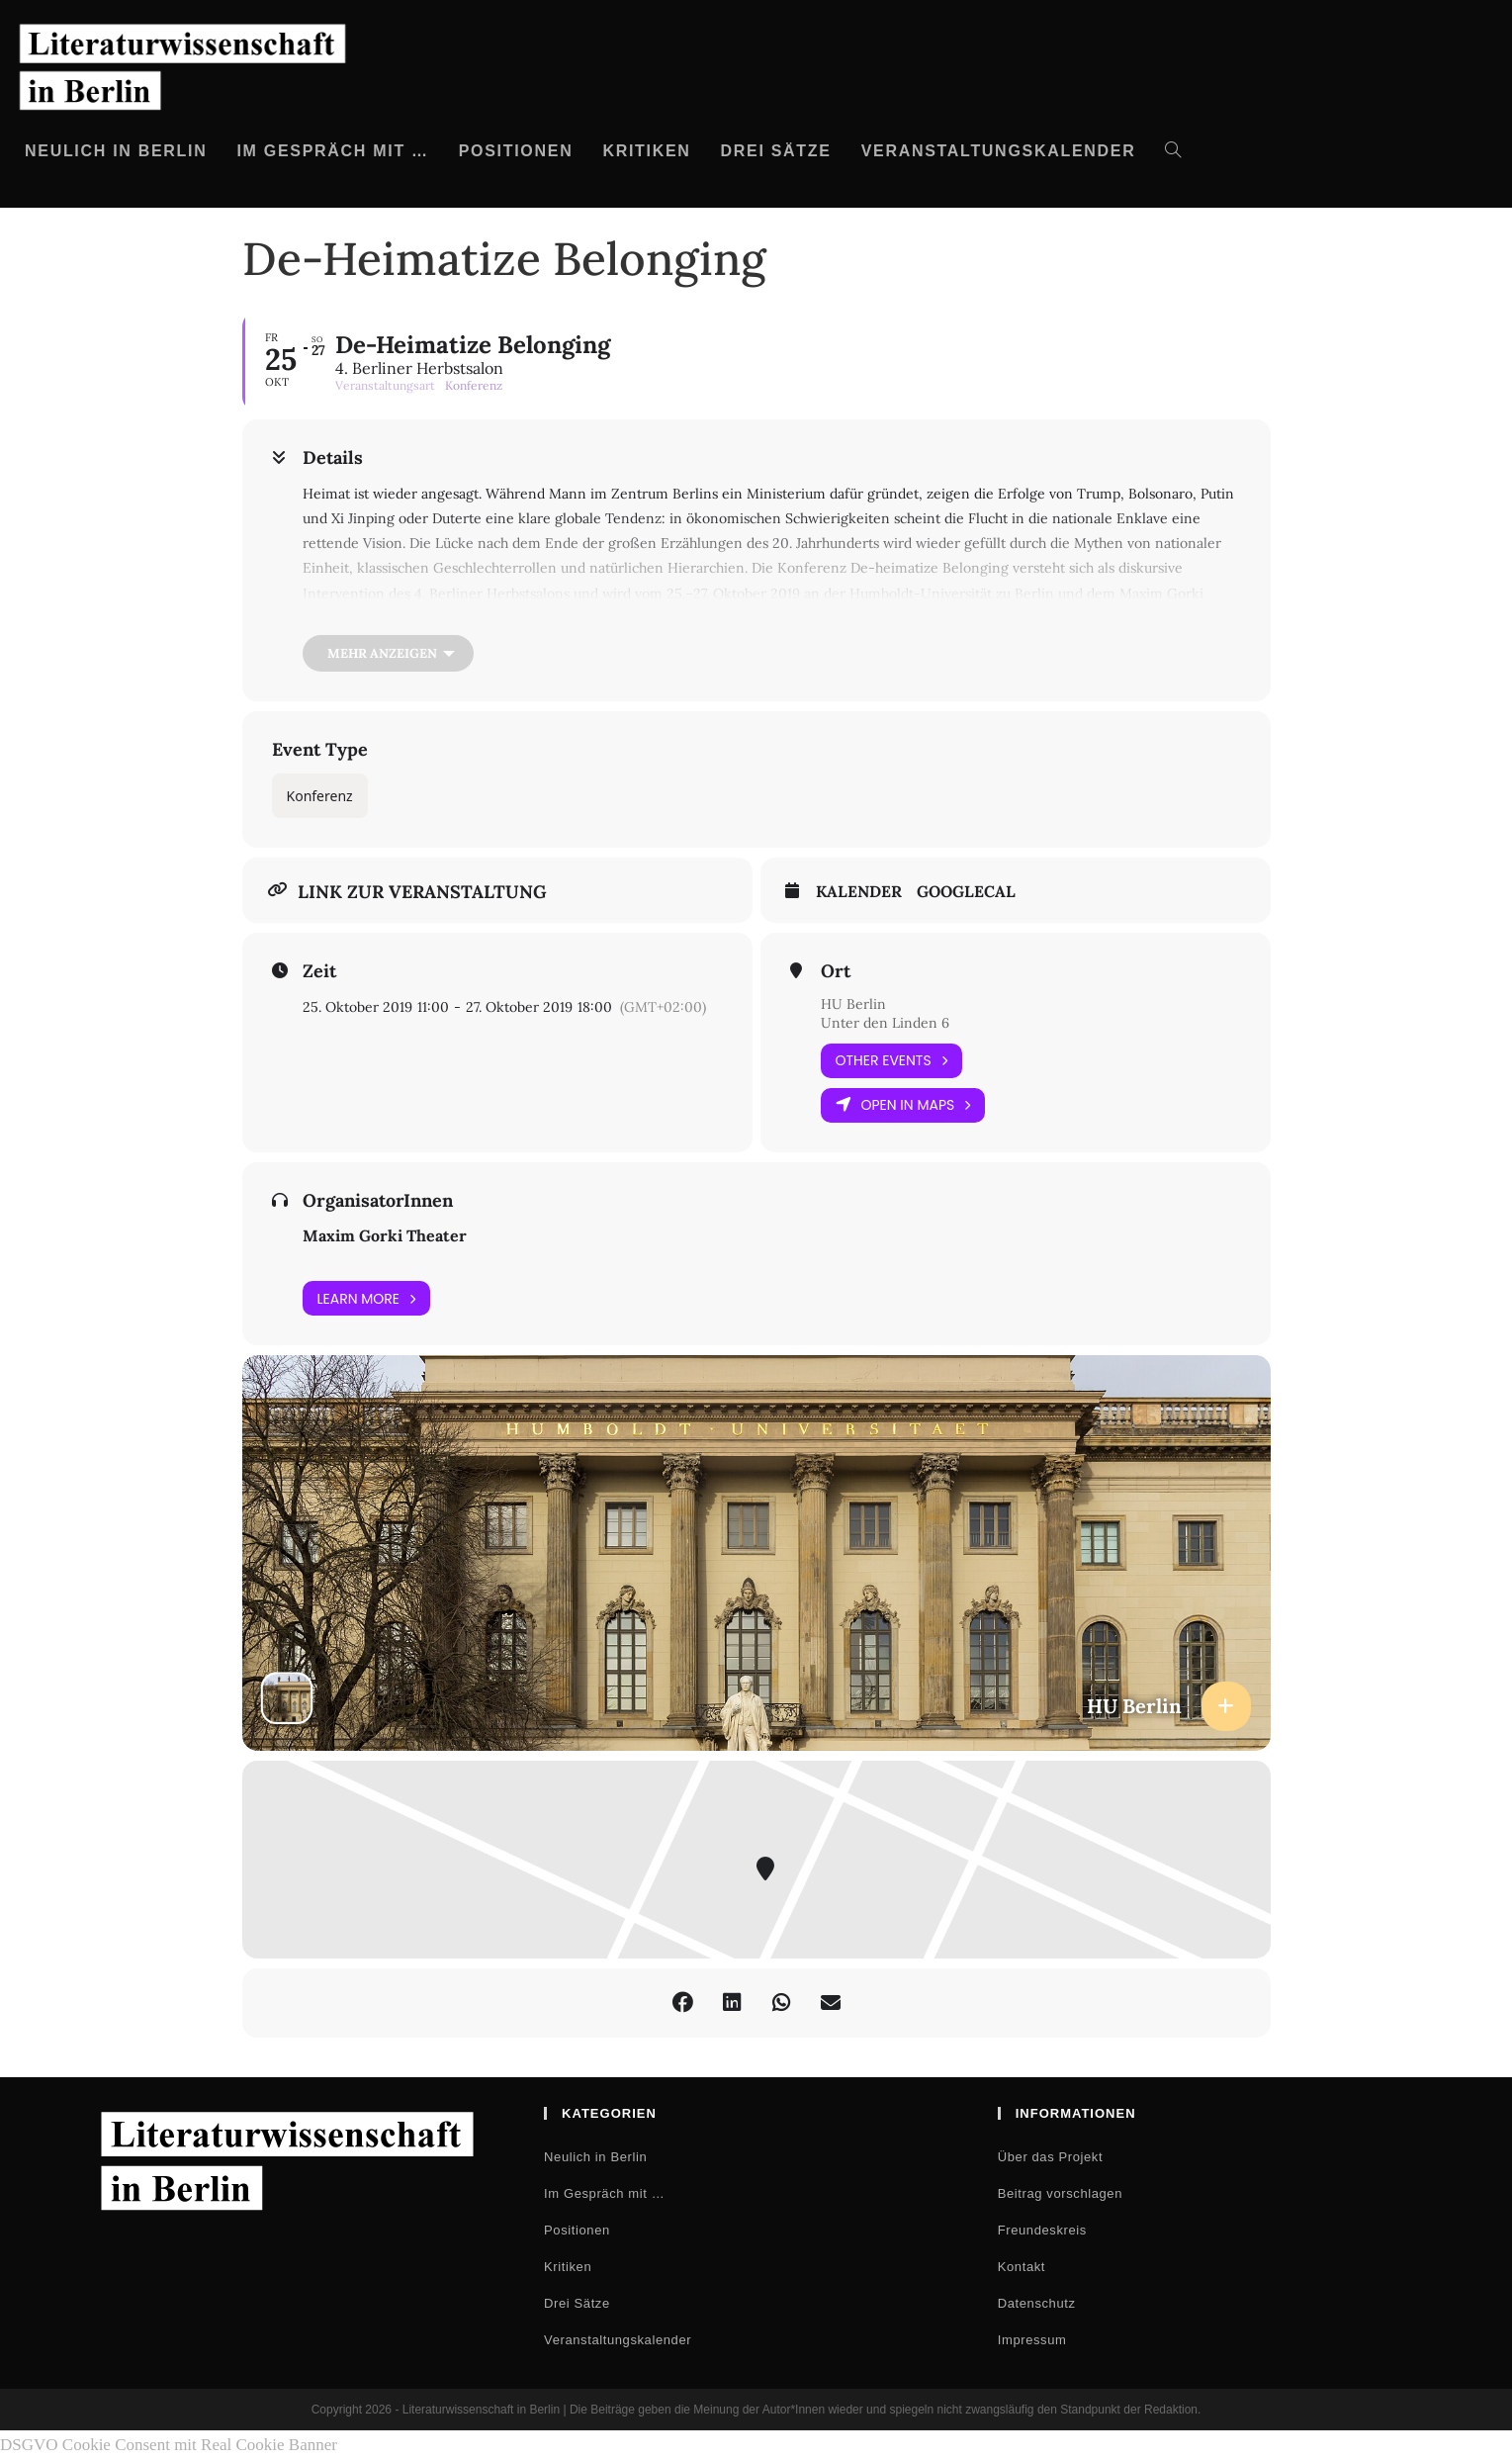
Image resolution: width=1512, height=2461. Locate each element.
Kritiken (567, 2266)
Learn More (366, 1298)
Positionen (577, 2230)
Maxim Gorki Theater (385, 1235)
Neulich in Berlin (595, 2156)
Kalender (859, 891)
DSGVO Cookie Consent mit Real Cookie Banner (168, 2444)
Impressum (1032, 2339)
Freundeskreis (1042, 2230)
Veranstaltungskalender (617, 2339)
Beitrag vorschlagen (1060, 2193)
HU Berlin (853, 1004)
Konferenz (320, 795)
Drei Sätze (577, 2303)
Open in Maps (903, 1105)
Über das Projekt (1050, 2156)
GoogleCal (966, 891)
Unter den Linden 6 (885, 1023)
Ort (835, 971)
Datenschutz (1037, 2303)
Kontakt (1021, 2266)
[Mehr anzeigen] (388, 653)
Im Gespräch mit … (604, 2193)
